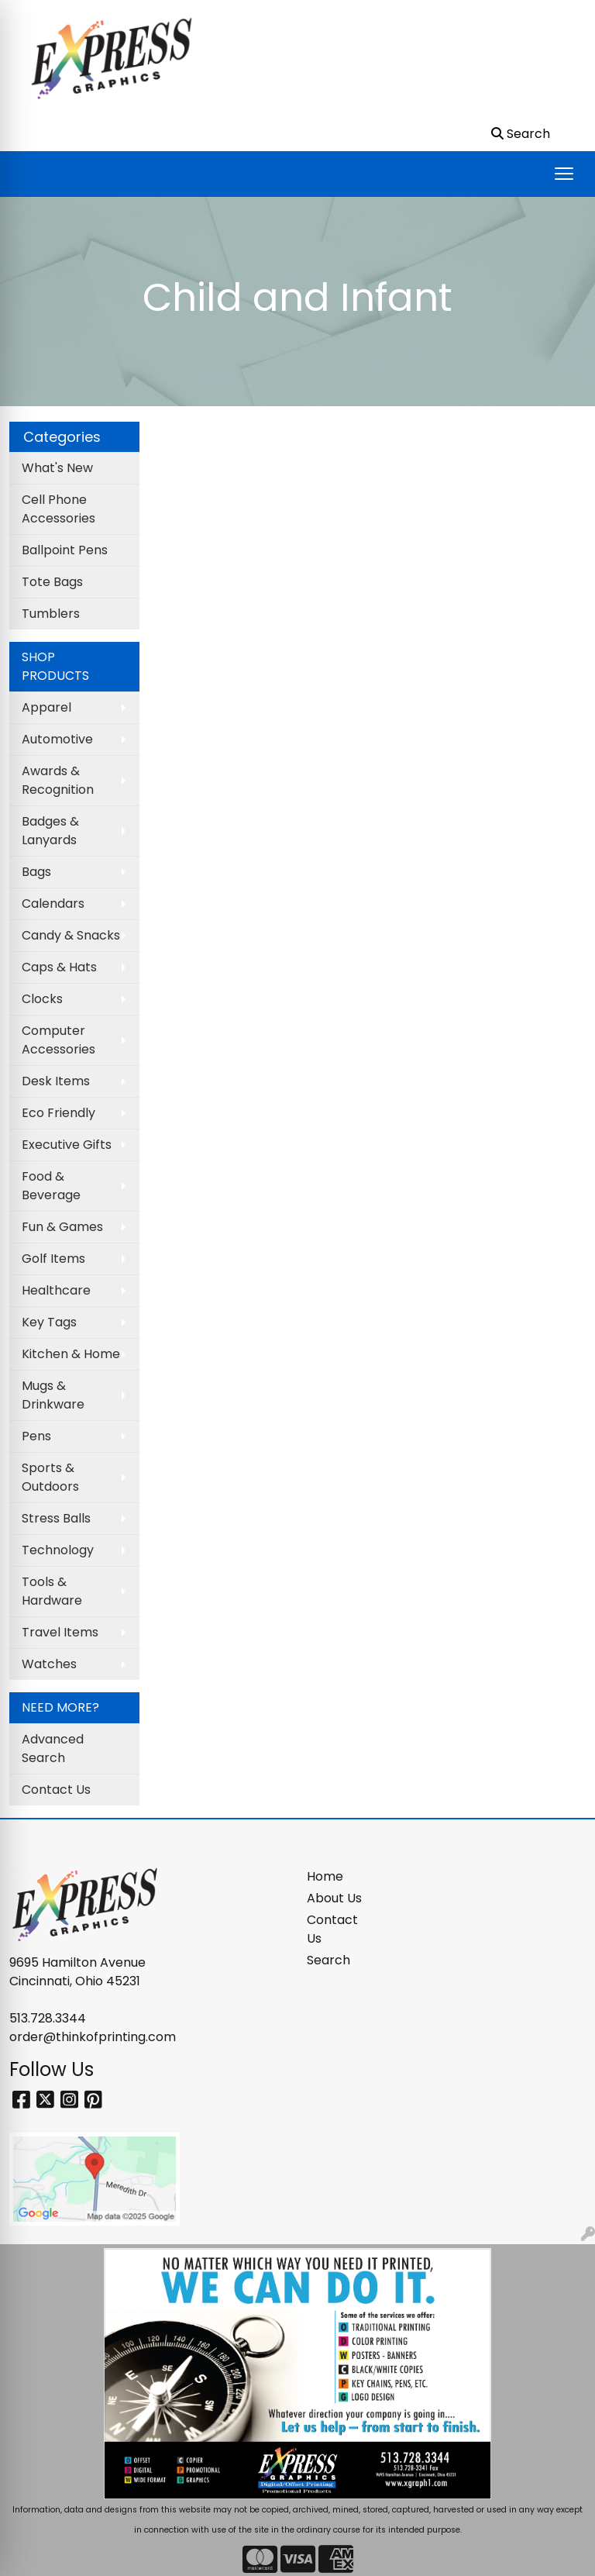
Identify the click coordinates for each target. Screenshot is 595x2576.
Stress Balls (56, 1518)
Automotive (57, 739)
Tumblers (51, 613)
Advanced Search (53, 1748)
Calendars (53, 903)
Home (325, 1876)
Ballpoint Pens (65, 550)
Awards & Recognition (58, 780)
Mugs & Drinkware (53, 1395)
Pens (36, 1436)
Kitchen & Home (71, 1354)
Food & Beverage (51, 1185)
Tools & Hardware (52, 1591)
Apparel (46, 707)
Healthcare (56, 1290)
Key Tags (49, 1322)
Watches (49, 1664)
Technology (58, 1550)
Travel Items (60, 1632)
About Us (334, 1898)
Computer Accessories (58, 1040)
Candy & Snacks (71, 935)
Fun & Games (62, 1227)
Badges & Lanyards (50, 830)
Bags (36, 872)
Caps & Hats (59, 967)
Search (328, 1960)
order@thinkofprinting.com (92, 2037)
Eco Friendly (58, 1113)
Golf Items (53, 1258)
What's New (57, 468)
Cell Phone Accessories (58, 509)
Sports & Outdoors (50, 1477)
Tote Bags (52, 582)
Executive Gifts (67, 1145)
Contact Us (56, 1789)
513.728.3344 (47, 2018)
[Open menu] (564, 173)
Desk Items (56, 1081)
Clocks (42, 999)
